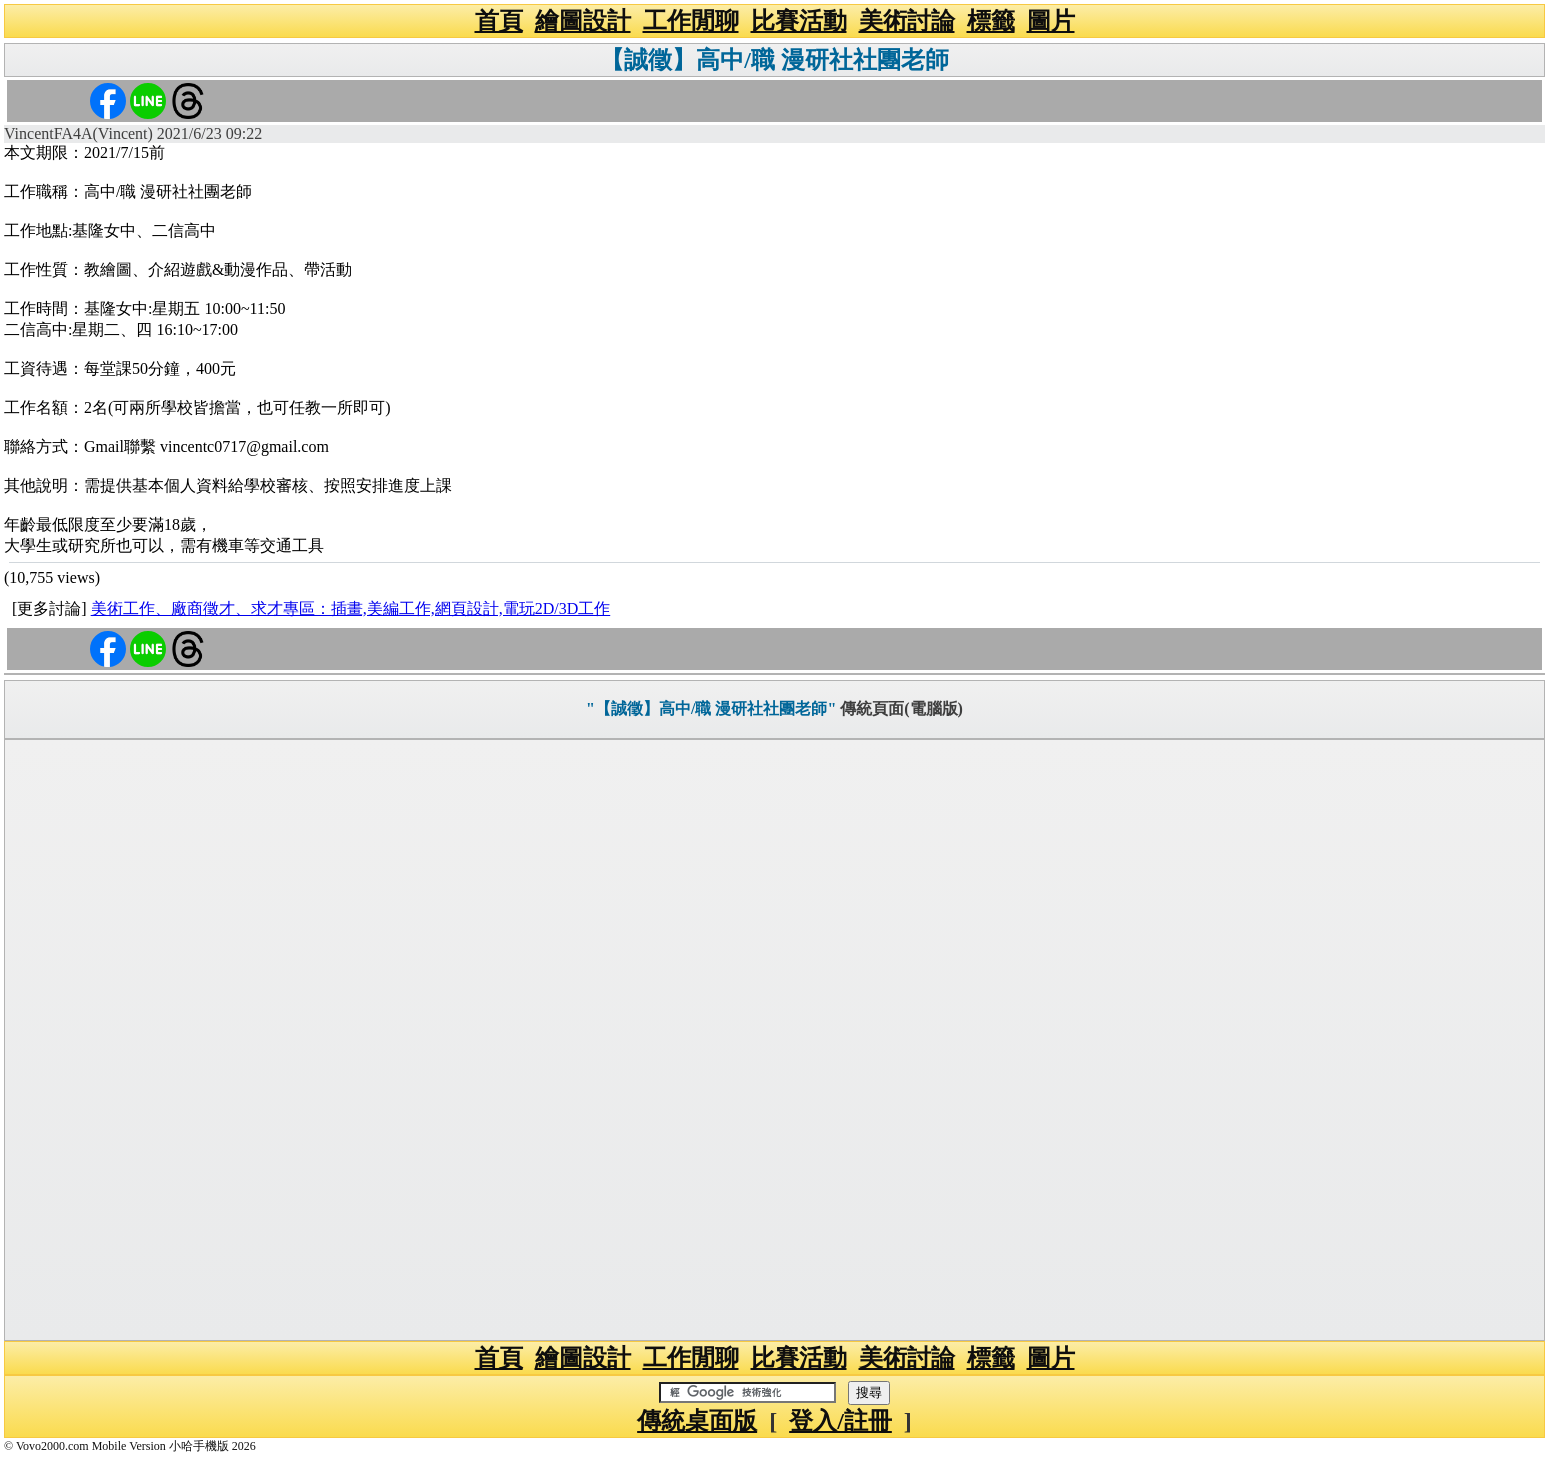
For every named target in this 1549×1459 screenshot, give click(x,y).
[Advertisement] (775, 1040)
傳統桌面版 (697, 1421)
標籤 (991, 21)
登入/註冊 (840, 1421)
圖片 (1051, 21)
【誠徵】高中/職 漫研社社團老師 (774, 60)
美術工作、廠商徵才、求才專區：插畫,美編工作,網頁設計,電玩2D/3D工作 (351, 608)
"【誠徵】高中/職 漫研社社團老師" (711, 708)
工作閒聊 (691, 21)
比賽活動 (799, 21)
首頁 (499, 21)
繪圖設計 (583, 21)
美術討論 (907, 21)
